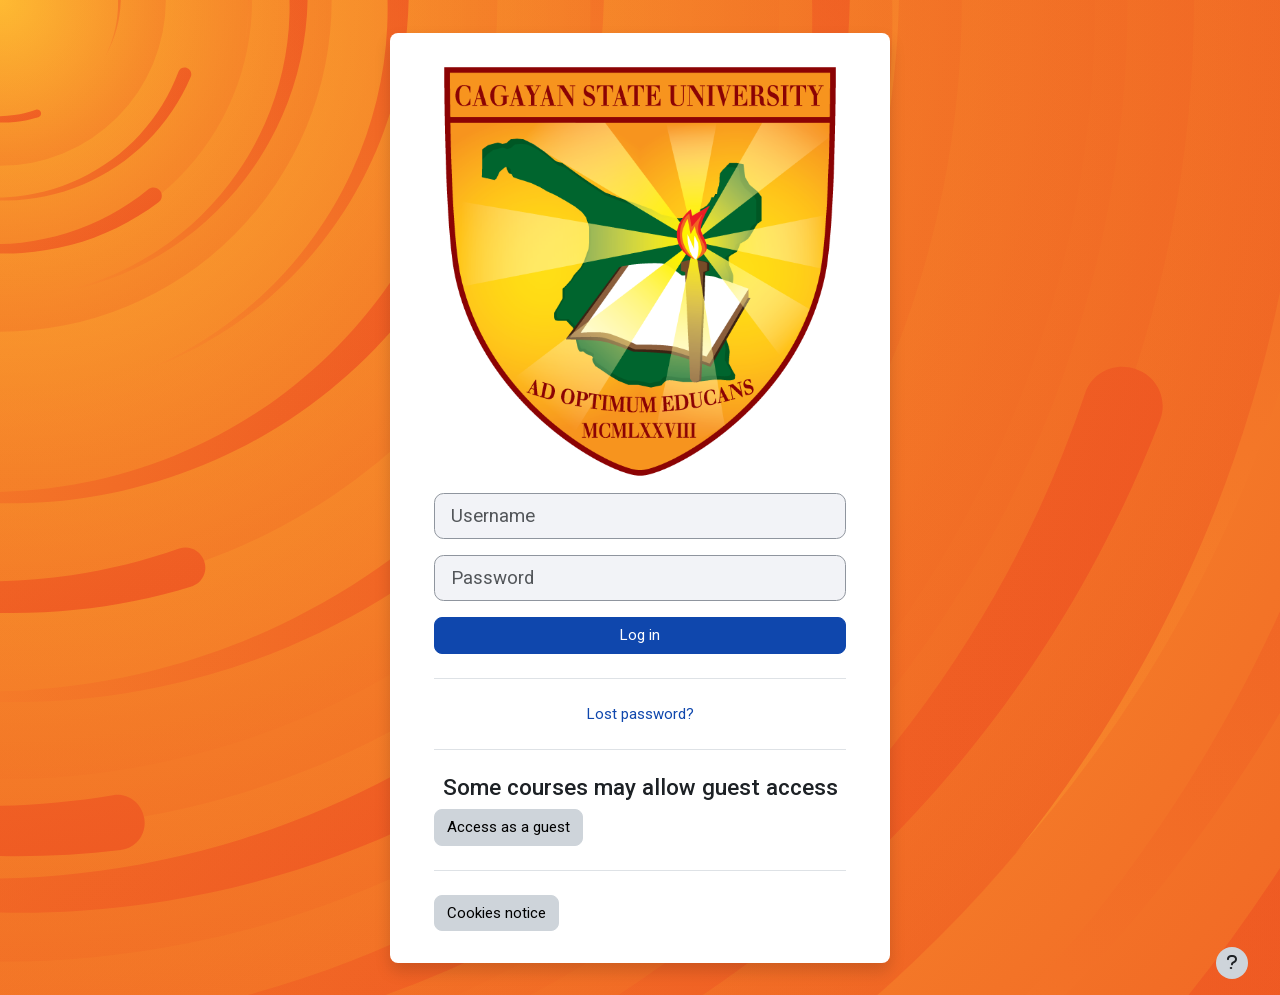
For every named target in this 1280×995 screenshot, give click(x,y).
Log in (640, 635)
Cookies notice (496, 913)
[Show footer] (1232, 963)
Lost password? (640, 714)
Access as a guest (508, 827)
